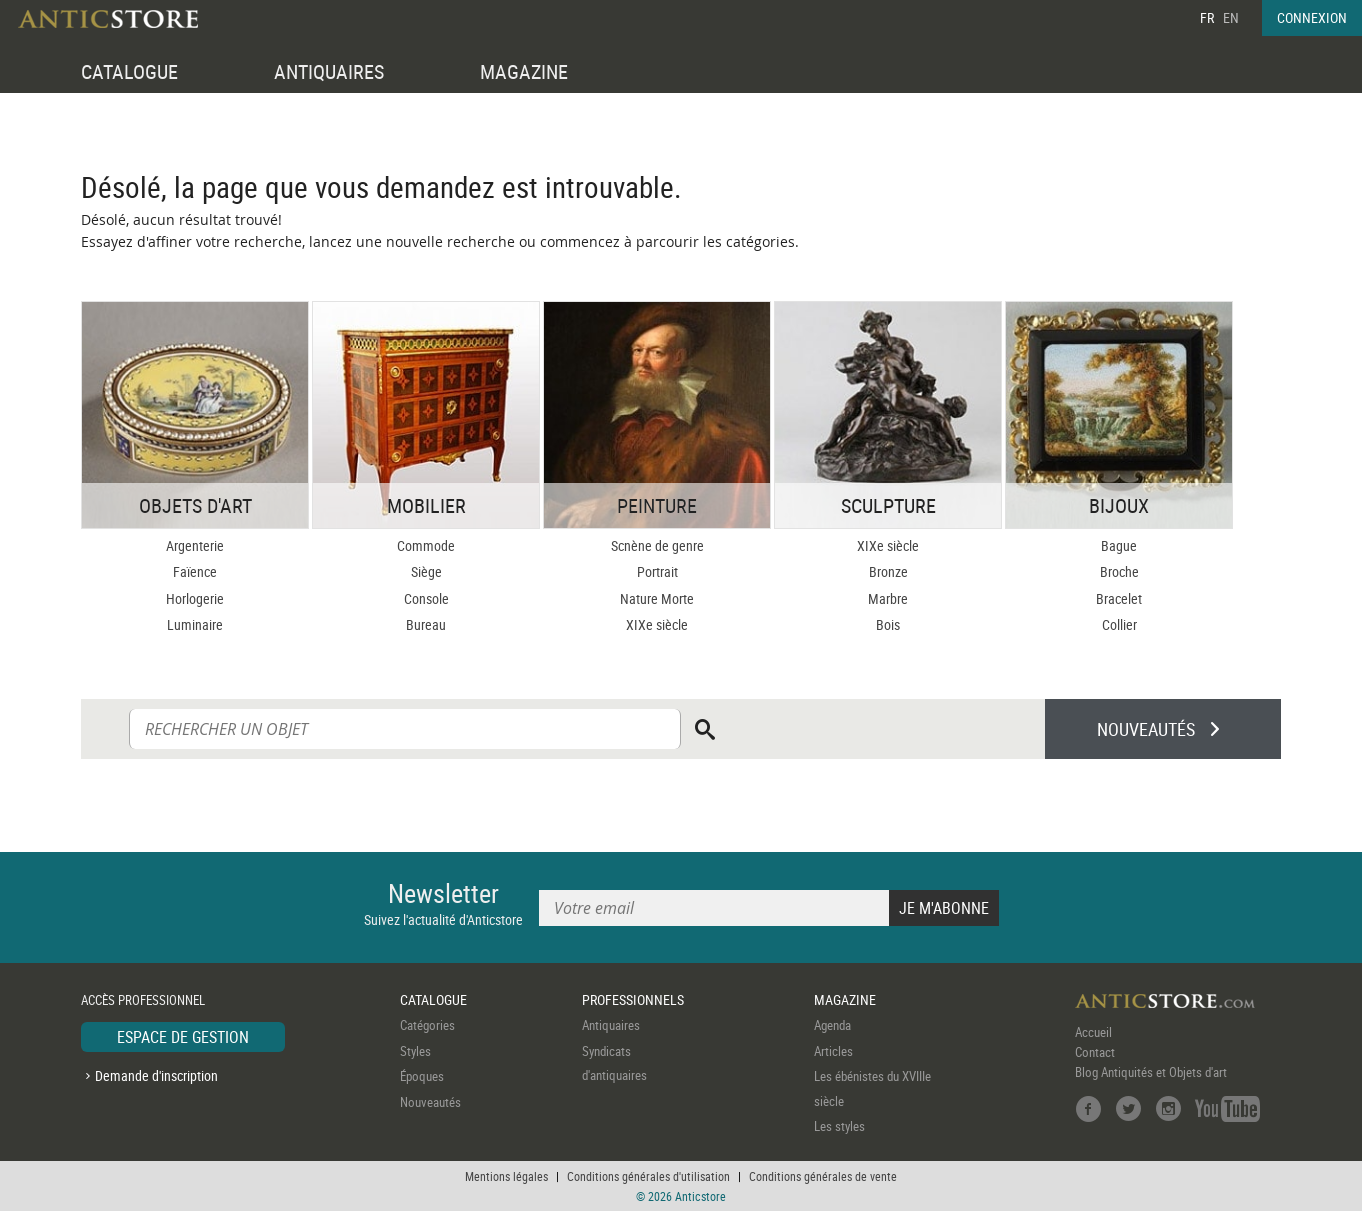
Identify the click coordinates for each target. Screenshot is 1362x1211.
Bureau (426, 624)
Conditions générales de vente (823, 1176)
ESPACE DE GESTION (183, 1037)
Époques (422, 1076)
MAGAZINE (524, 71)
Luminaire (195, 624)
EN (1231, 17)
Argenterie (195, 545)
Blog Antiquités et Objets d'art (1151, 1072)
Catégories (427, 1025)
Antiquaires (611, 1025)
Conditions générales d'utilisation (648, 1176)
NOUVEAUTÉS (1146, 729)
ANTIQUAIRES (329, 71)
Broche (1119, 571)
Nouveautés (430, 1102)
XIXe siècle (657, 624)
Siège (426, 571)
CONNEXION (1312, 17)
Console (426, 598)
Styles (415, 1051)
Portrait (657, 571)
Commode (426, 545)
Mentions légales (506, 1176)
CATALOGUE (129, 71)
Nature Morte (657, 598)
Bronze (888, 571)
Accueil (1093, 1032)
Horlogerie (195, 598)
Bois (888, 624)
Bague (1119, 545)
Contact (1095, 1052)
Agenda (832, 1025)
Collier (1119, 624)
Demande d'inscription (156, 1075)
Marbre (888, 598)
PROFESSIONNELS (633, 999)
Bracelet (1119, 598)
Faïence (195, 571)
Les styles (839, 1126)
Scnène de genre (657, 545)
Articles (833, 1051)
